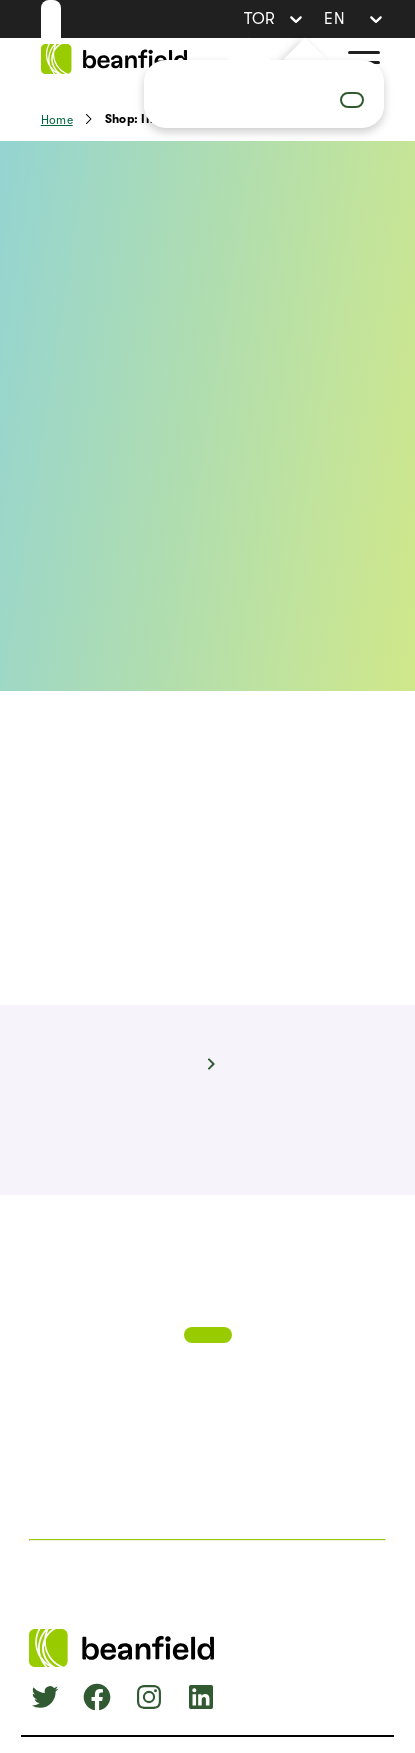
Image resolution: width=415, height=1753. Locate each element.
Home (57, 120)
